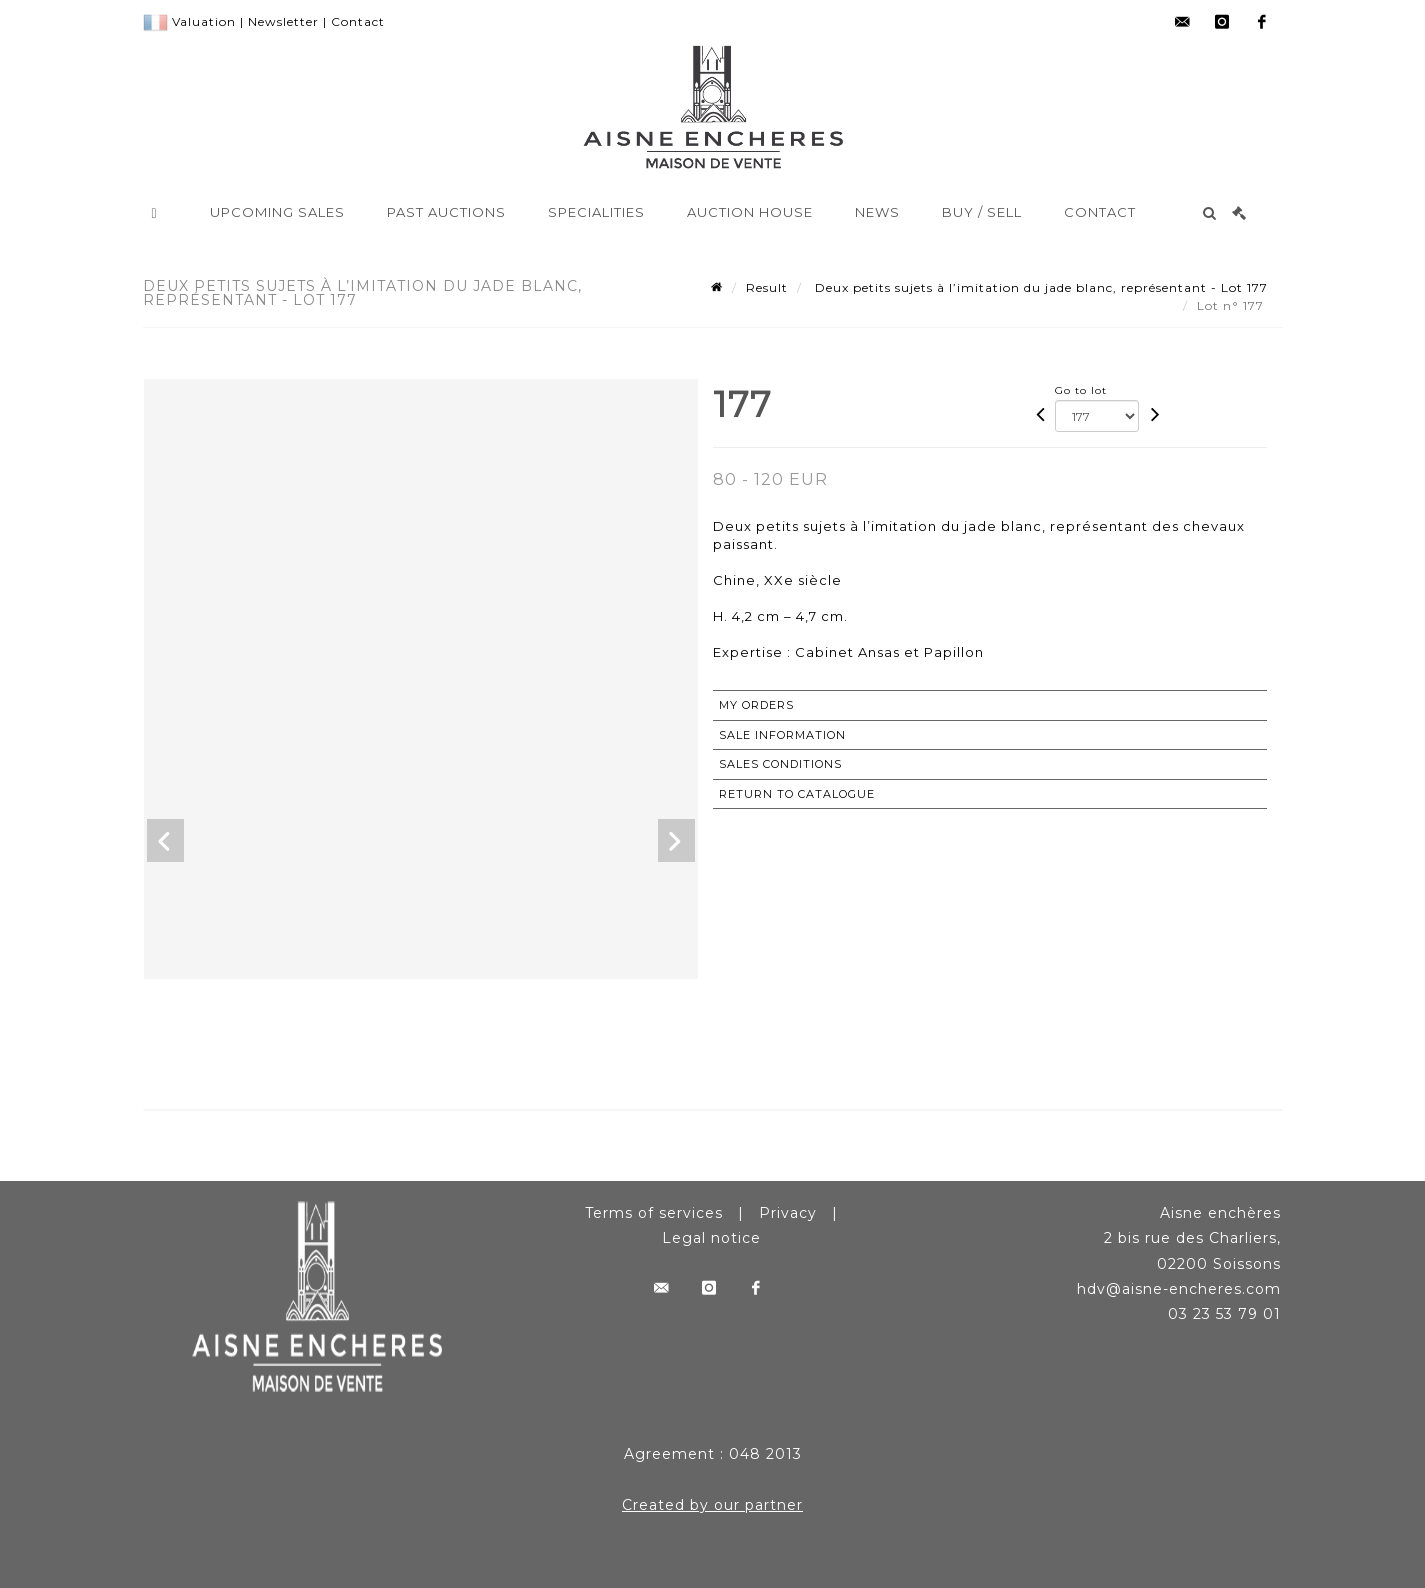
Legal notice (711, 1238)
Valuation (204, 21)
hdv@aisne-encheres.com (1179, 1289)
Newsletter (283, 21)
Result (767, 287)
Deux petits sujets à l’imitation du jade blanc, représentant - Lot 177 (1039, 287)
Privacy (788, 1213)
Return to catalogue (797, 794)
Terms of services (654, 1213)
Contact (358, 21)
